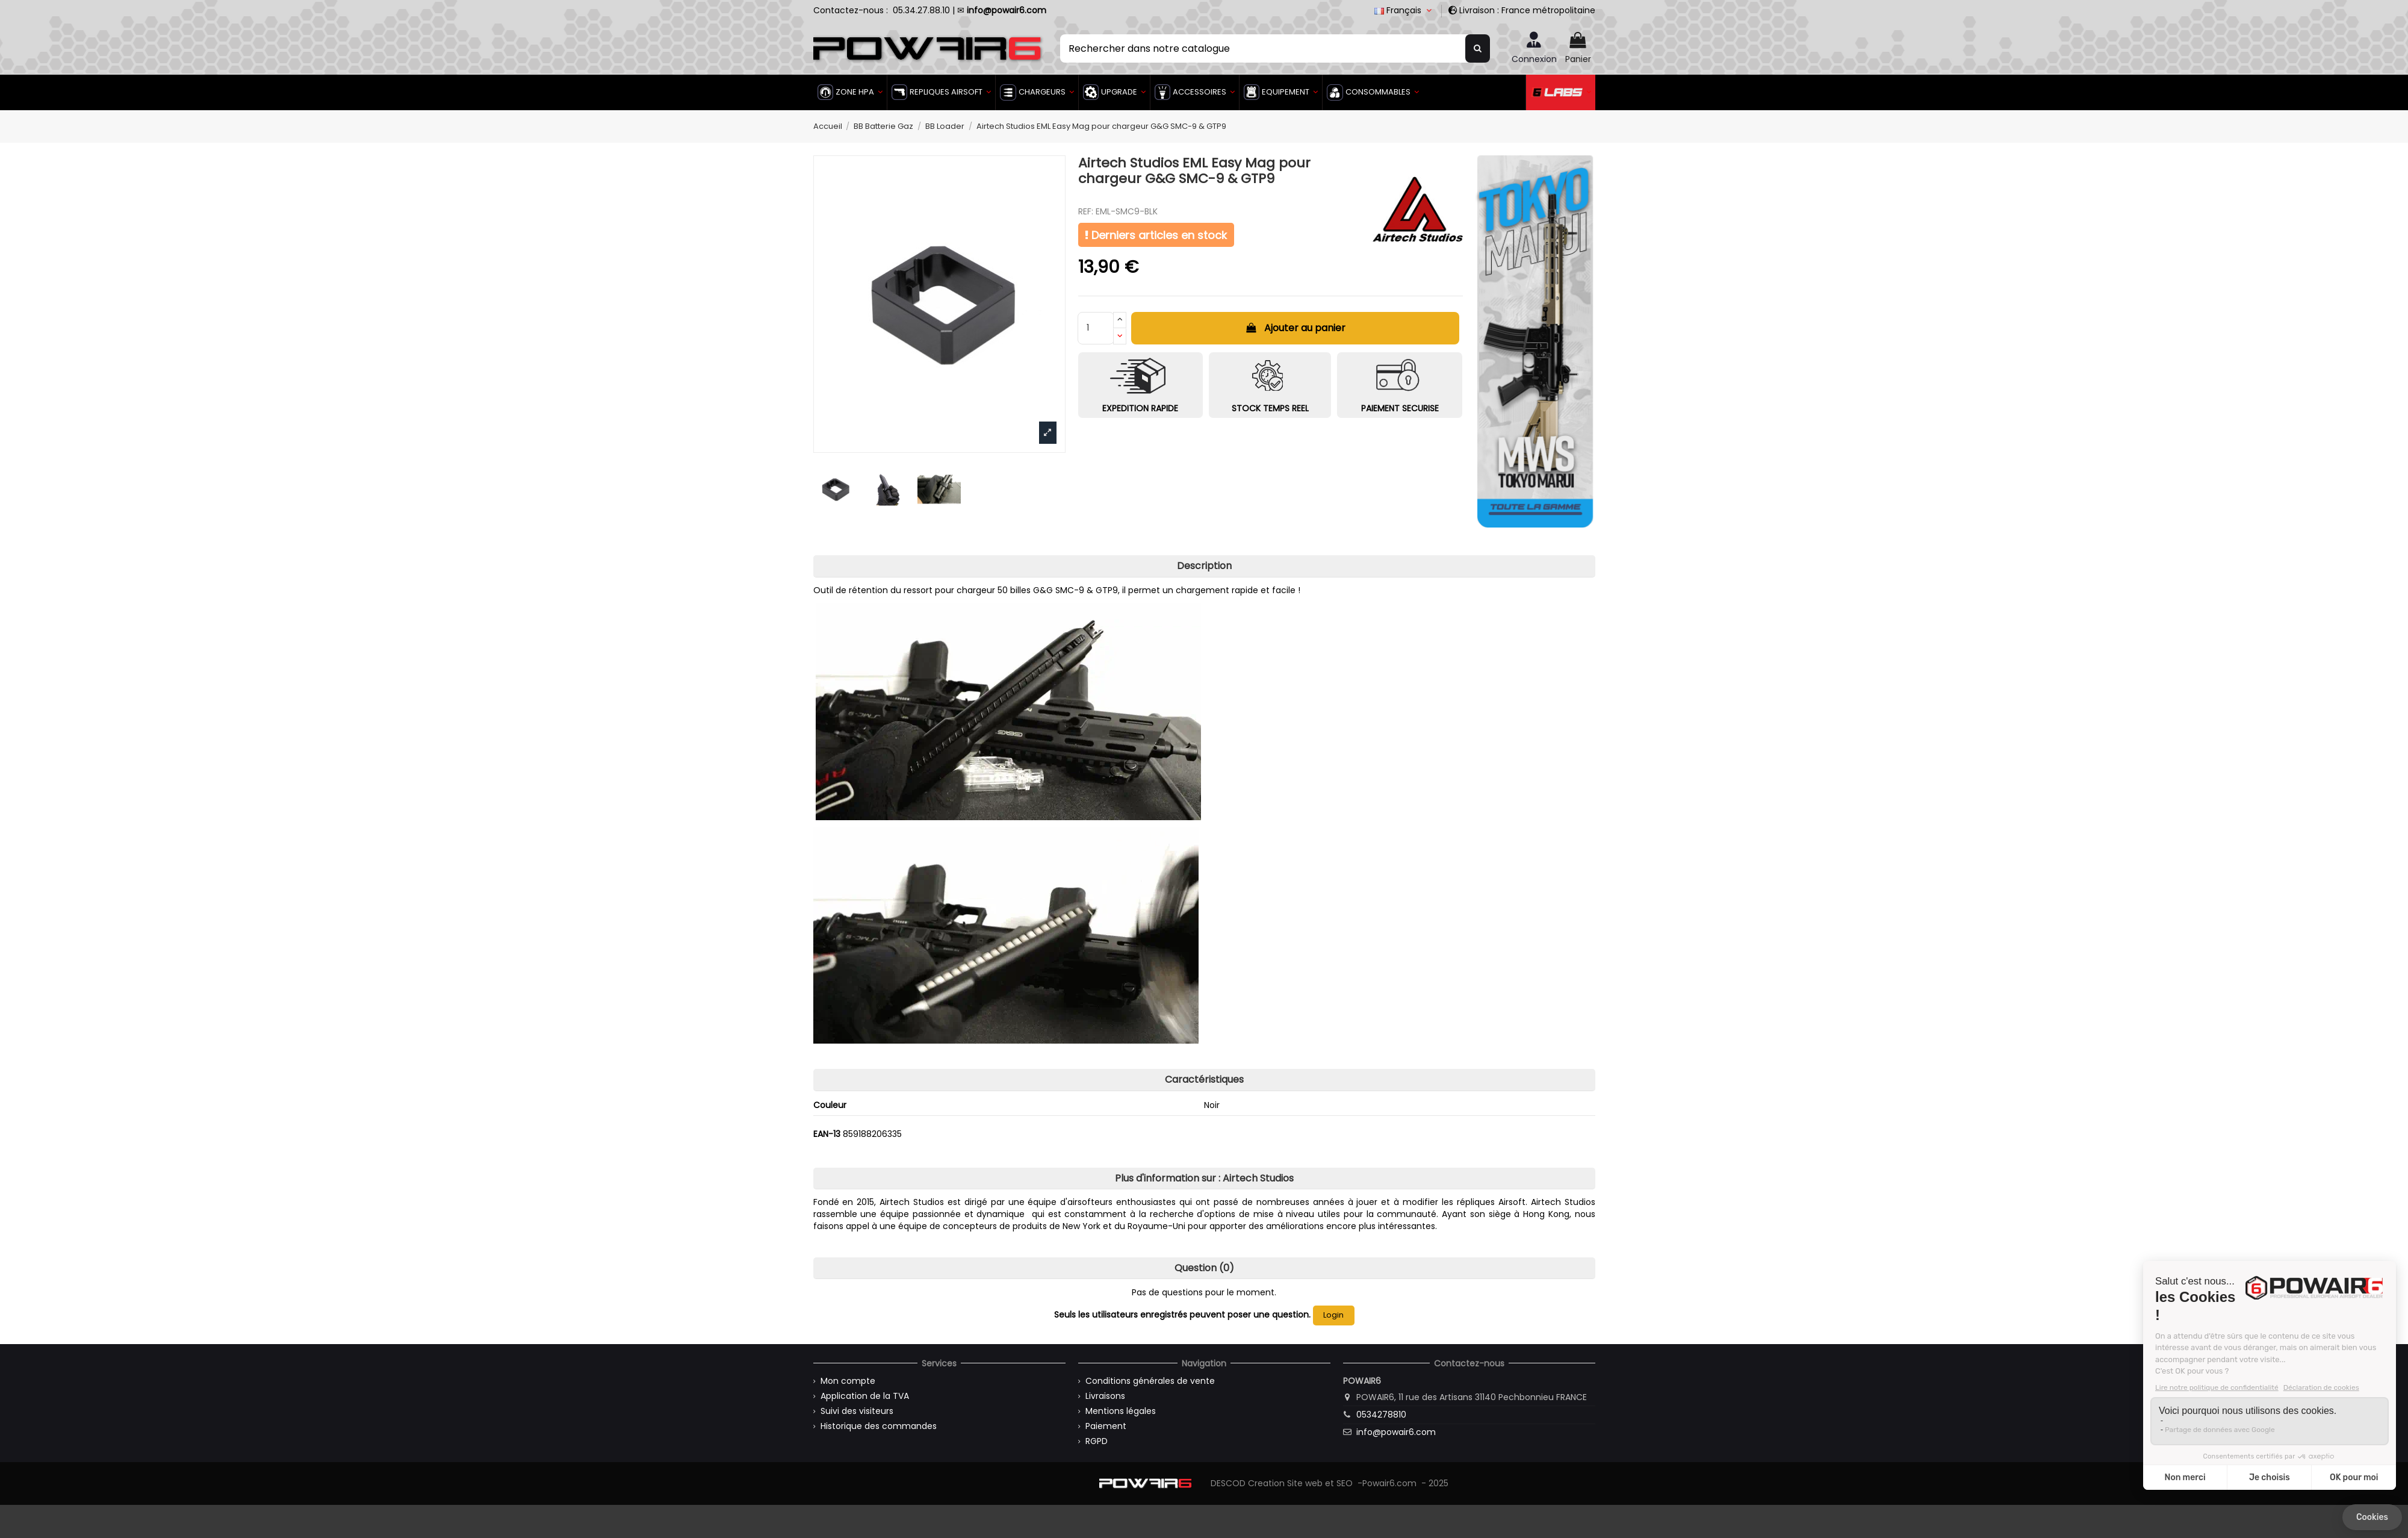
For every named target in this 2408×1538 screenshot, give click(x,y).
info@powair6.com (1396, 1432)
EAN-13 (826, 1134)
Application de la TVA (865, 1396)
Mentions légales (1120, 1411)
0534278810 (1381, 1415)
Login (1333, 1315)
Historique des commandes (879, 1426)
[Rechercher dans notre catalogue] (1477, 48)
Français (1404, 10)
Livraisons (1105, 1396)
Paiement (1105, 1426)
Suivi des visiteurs (857, 1411)
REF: (1085, 211)
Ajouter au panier (1295, 328)
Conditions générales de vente (1150, 1381)
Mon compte (848, 1381)
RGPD (1096, 1441)
